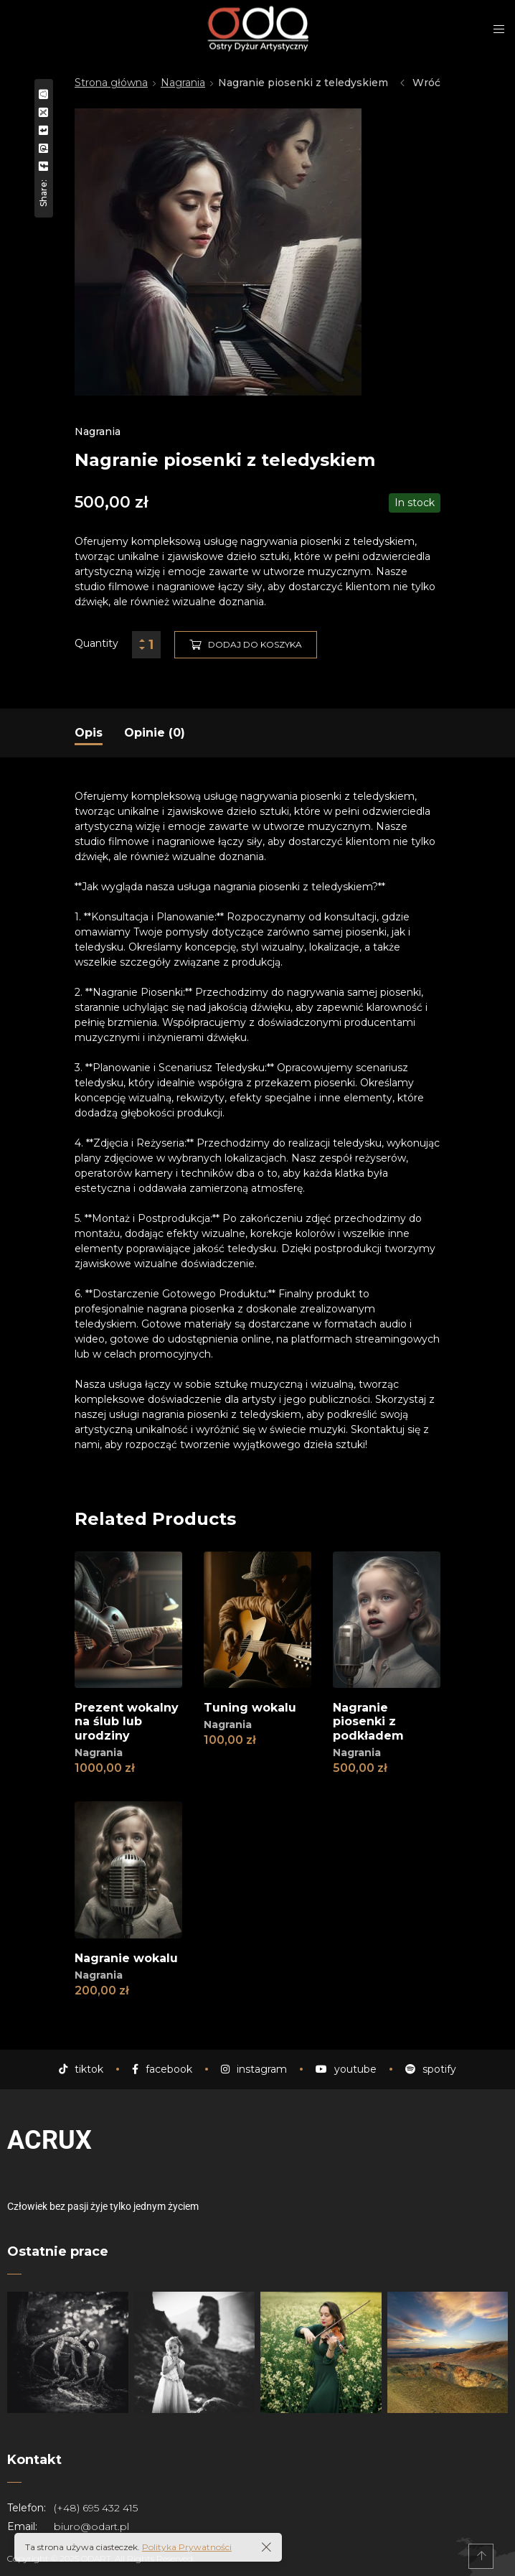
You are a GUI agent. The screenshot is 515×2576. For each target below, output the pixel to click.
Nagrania (183, 82)
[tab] (89, 733)
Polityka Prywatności (187, 2547)
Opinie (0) (154, 732)
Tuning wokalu (250, 1707)
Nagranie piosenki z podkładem (368, 1721)
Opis (89, 732)
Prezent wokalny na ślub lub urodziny (127, 1721)
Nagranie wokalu (126, 1958)
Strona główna (111, 82)
